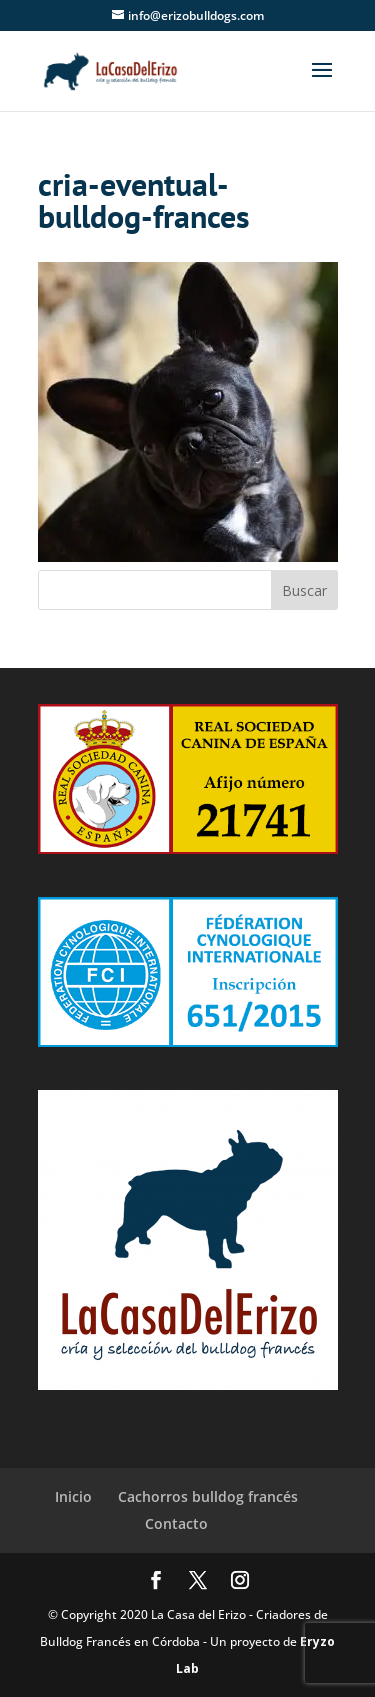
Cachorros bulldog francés (208, 1496)
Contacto (176, 1523)
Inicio (73, 1496)
